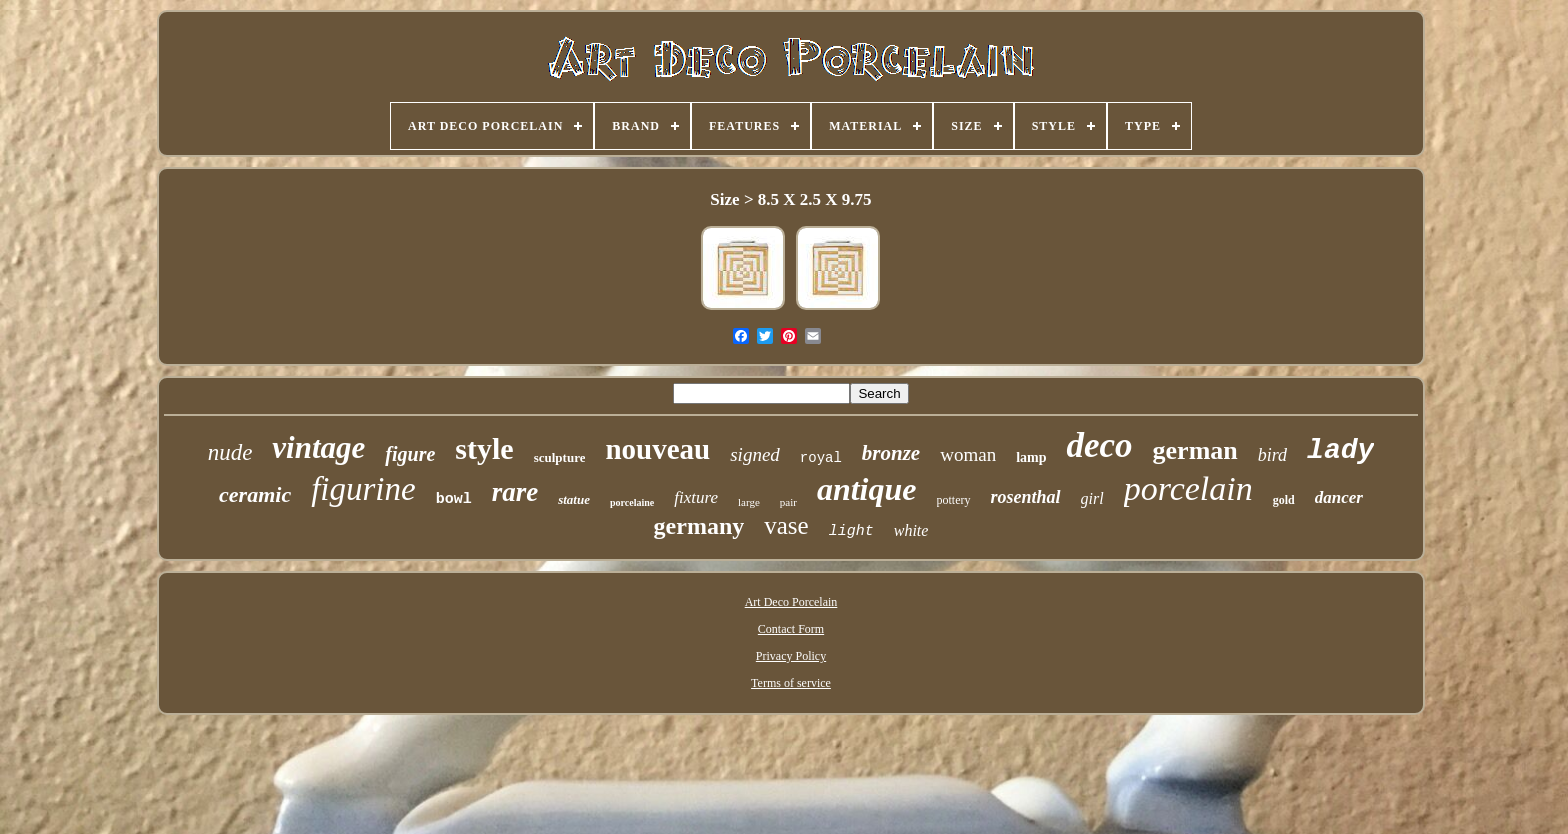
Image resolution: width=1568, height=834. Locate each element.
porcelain (1188, 488)
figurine (363, 489)
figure (410, 454)
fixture (696, 497)
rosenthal (1026, 497)
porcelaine (632, 502)
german (1195, 450)
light (851, 531)
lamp (1031, 457)
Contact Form (791, 629)
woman (968, 454)
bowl (454, 499)
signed (755, 454)
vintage (318, 447)
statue (574, 499)
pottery (954, 500)
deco (1099, 445)
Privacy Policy (791, 656)
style (484, 448)
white (911, 530)
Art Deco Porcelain (791, 602)
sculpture (560, 457)
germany (699, 526)
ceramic (255, 494)
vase (786, 525)
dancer (1339, 497)
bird (1272, 455)
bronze (891, 453)
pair (788, 502)
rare (515, 492)
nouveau (657, 449)
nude (230, 452)
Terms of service (791, 683)
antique (867, 489)
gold (1284, 500)
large (749, 502)
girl (1092, 498)
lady (1340, 450)
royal (821, 458)
